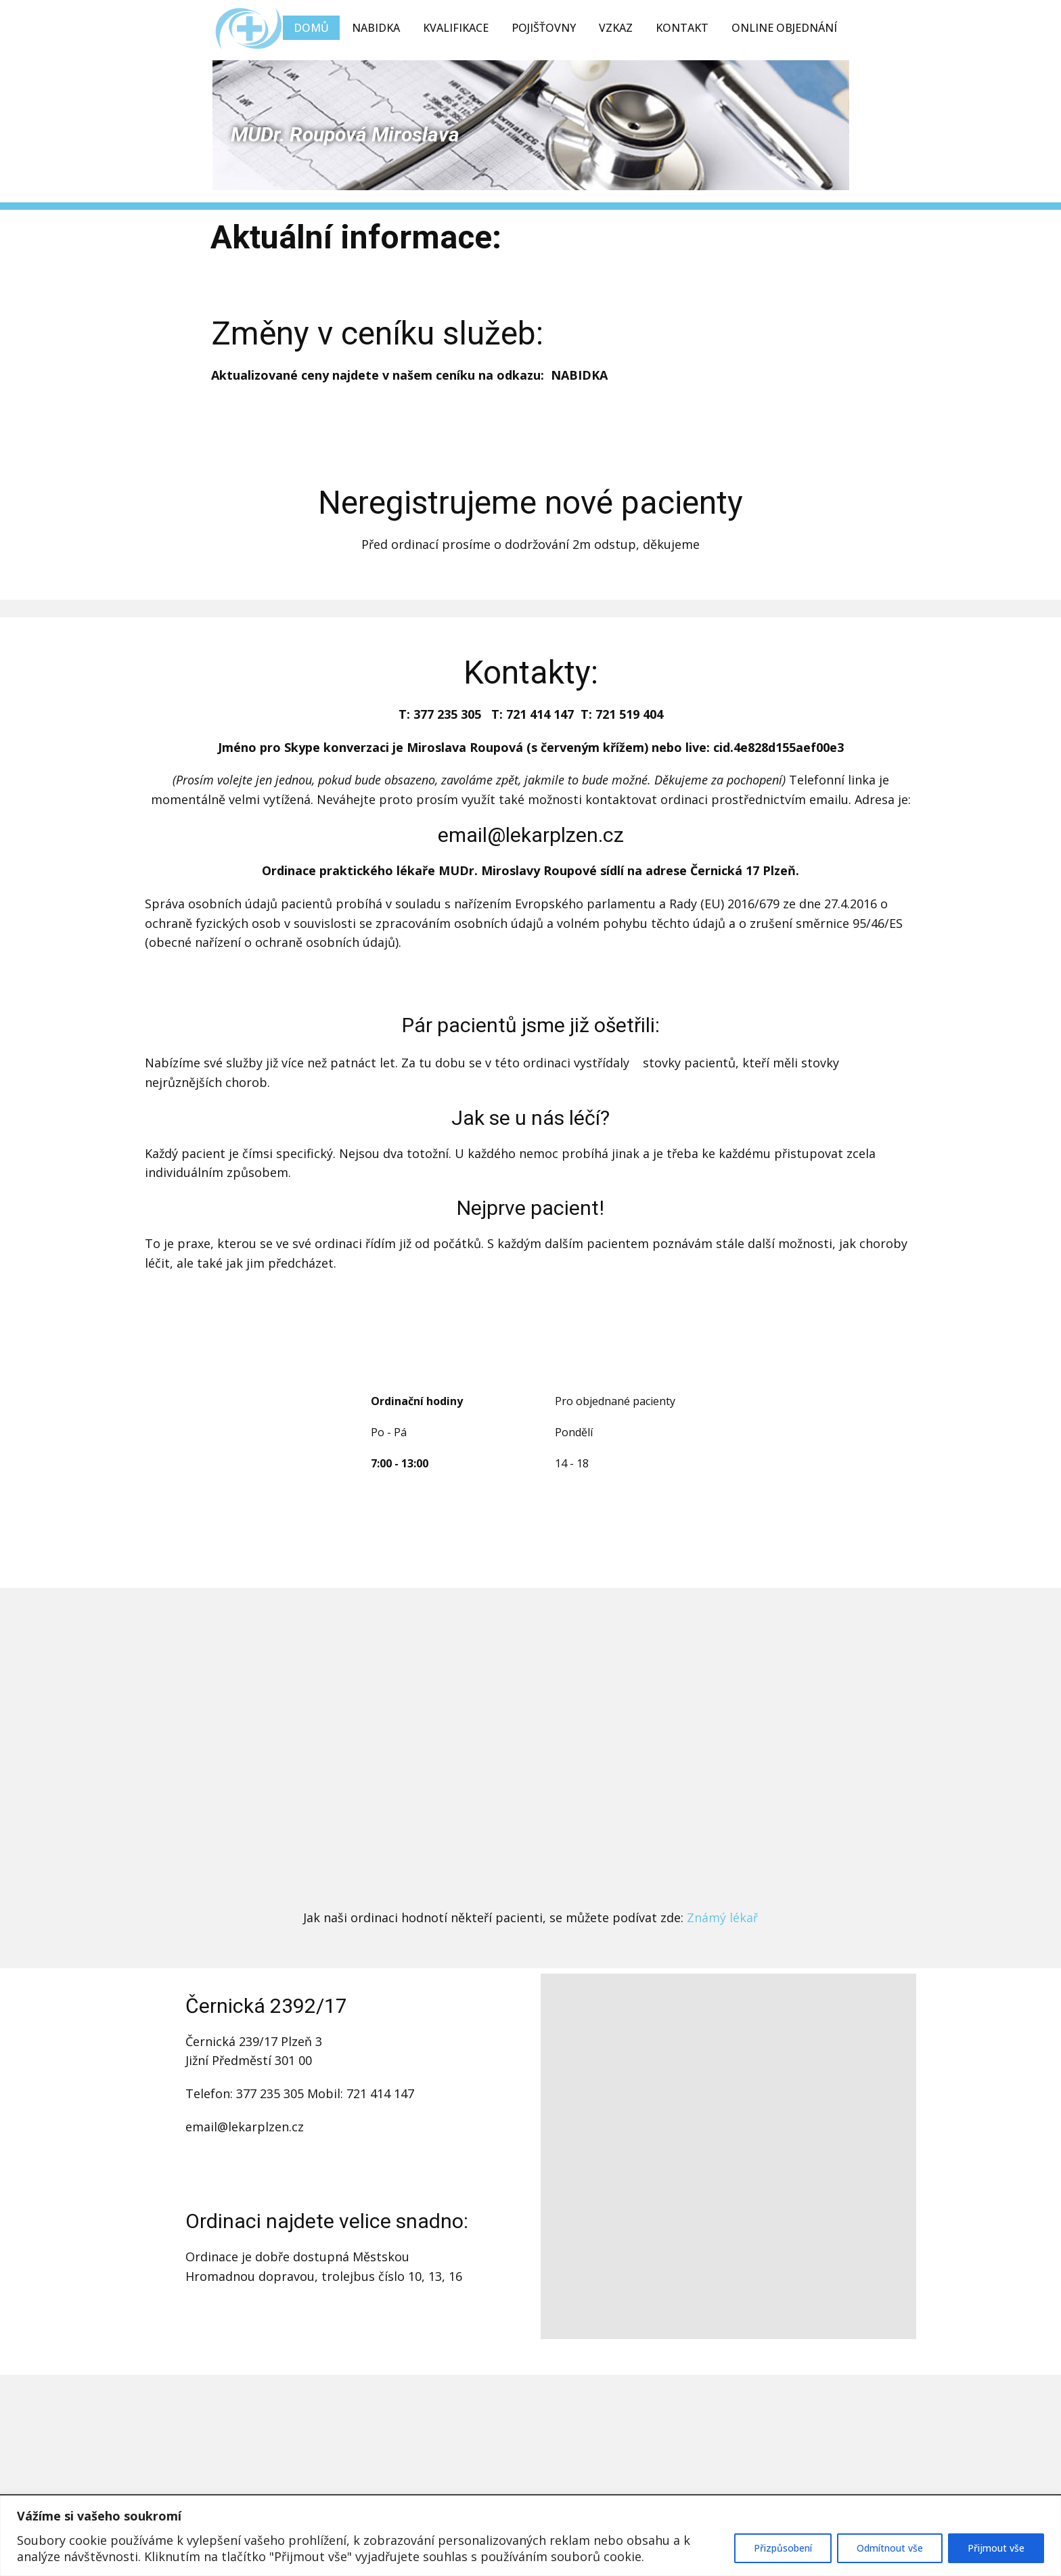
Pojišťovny (544, 27)
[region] (530, 2535)
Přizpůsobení (783, 2547)
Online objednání (784, 27)
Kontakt (682, 27)
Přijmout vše (996, 2547)
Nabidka (376, 27)
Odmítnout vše (890, 2547)
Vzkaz (616, 27)
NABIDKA (579, 375)
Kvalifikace (456, 27)
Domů (311, 27)
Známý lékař (722, 1917)
